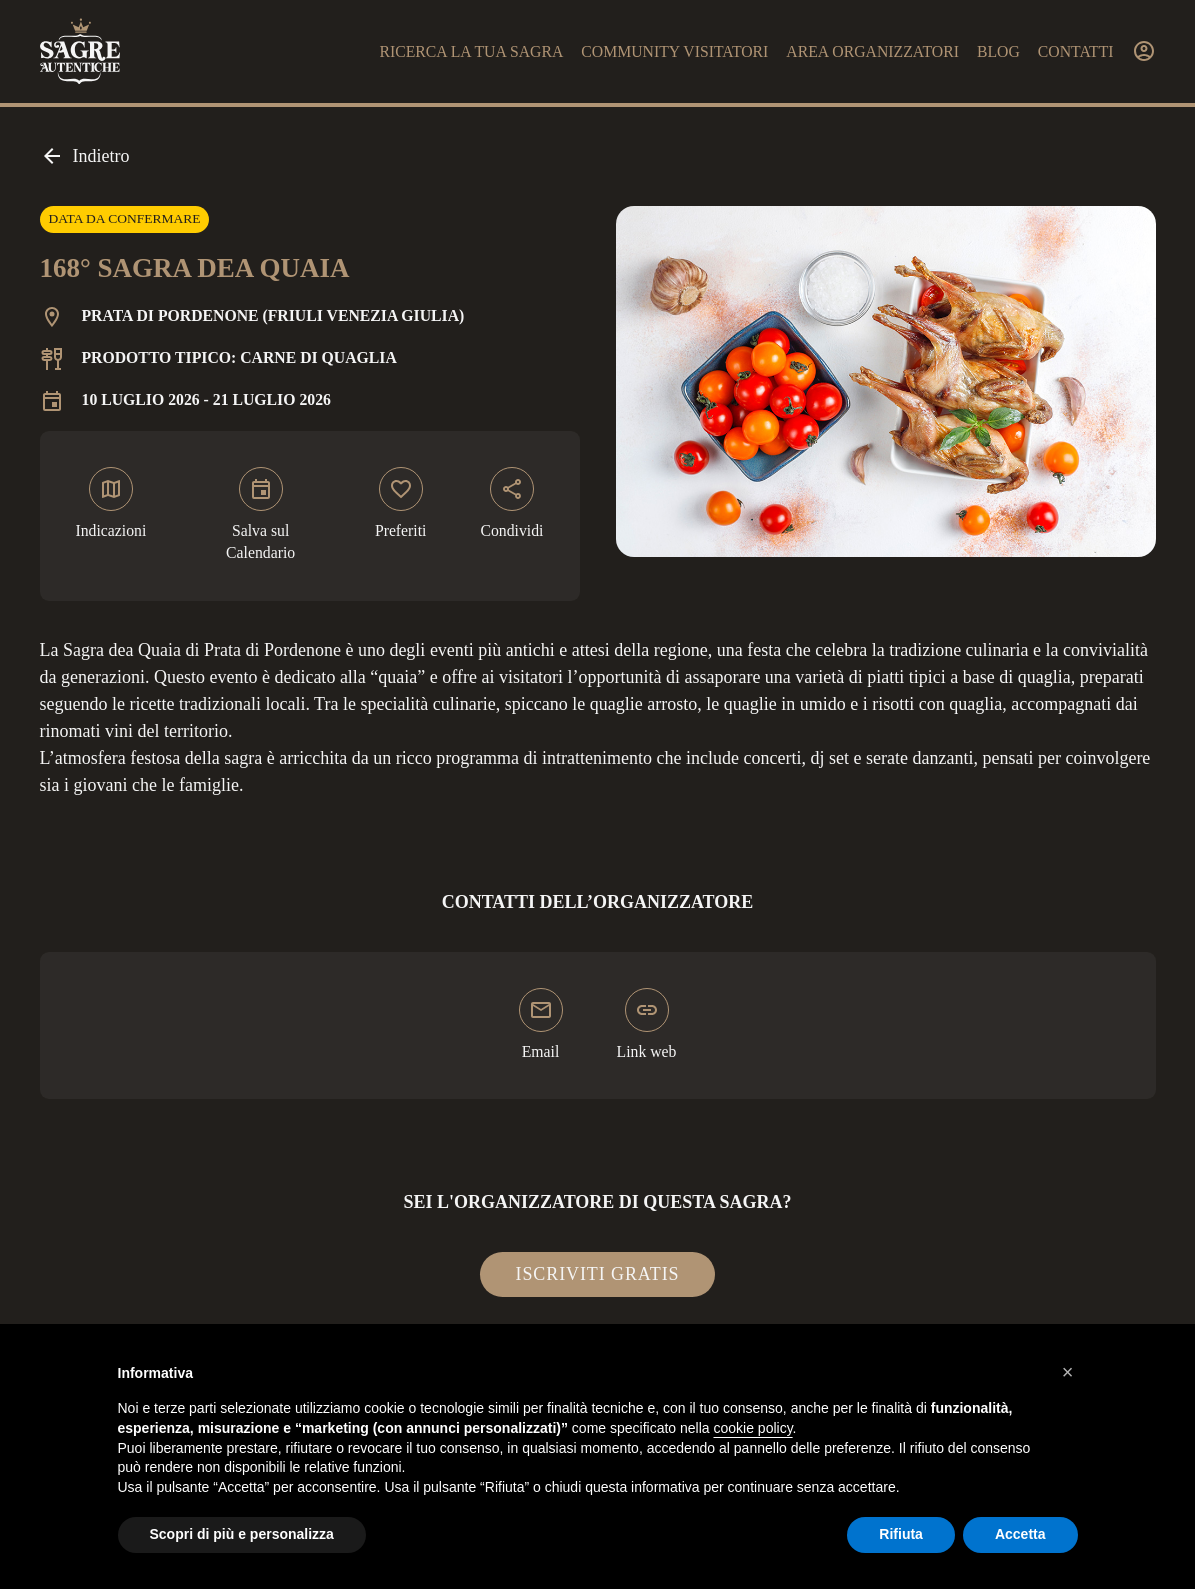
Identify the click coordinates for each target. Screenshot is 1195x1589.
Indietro (85, 156)
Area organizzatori (872, 51)
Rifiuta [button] (901, 1534)
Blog (998, 51)
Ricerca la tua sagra (471, 51)
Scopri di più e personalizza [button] (242, 1534)
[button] (1068, 1372)
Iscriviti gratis (598, 1274)
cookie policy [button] (752, 1428)
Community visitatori (674, 51)
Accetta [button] (1020, 1534)
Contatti (1076, 51)
